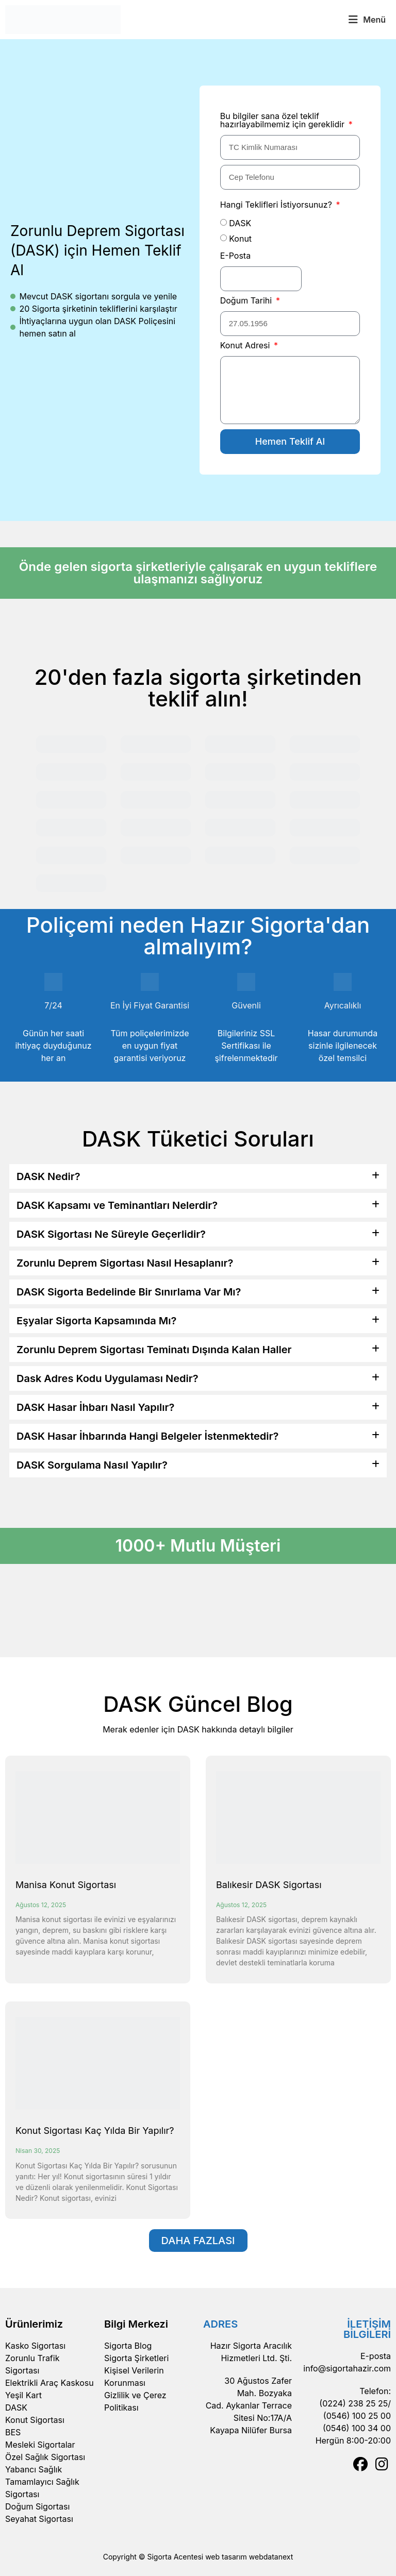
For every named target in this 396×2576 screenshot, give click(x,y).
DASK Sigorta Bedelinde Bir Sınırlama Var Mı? (128, 1292)
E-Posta (235, 256)
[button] (367, 19)
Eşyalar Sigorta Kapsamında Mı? (96, 1321)
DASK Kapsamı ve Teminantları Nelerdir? (117, 1205)
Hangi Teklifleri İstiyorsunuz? (277, 205)
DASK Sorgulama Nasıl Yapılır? (92, 1465)
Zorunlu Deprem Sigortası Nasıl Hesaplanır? (124, 1263)
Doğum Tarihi (247, 301)
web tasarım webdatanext (249, 2556)
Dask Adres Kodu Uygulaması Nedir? (107, 1378)
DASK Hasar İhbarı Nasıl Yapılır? (95, 1407)
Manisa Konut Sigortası (65, 1884)
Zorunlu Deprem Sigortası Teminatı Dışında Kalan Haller (154, 1349)
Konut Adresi (246, 345)
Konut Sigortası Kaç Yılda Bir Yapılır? (94, 2130)
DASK (240, 223)
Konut (240, 238)
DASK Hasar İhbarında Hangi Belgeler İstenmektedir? (147, 1436)
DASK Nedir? (48, 1176)
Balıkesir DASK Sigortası (269, 1884)
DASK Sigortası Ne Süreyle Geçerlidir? (111, 1234)
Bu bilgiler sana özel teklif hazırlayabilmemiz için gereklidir (283, 120)
